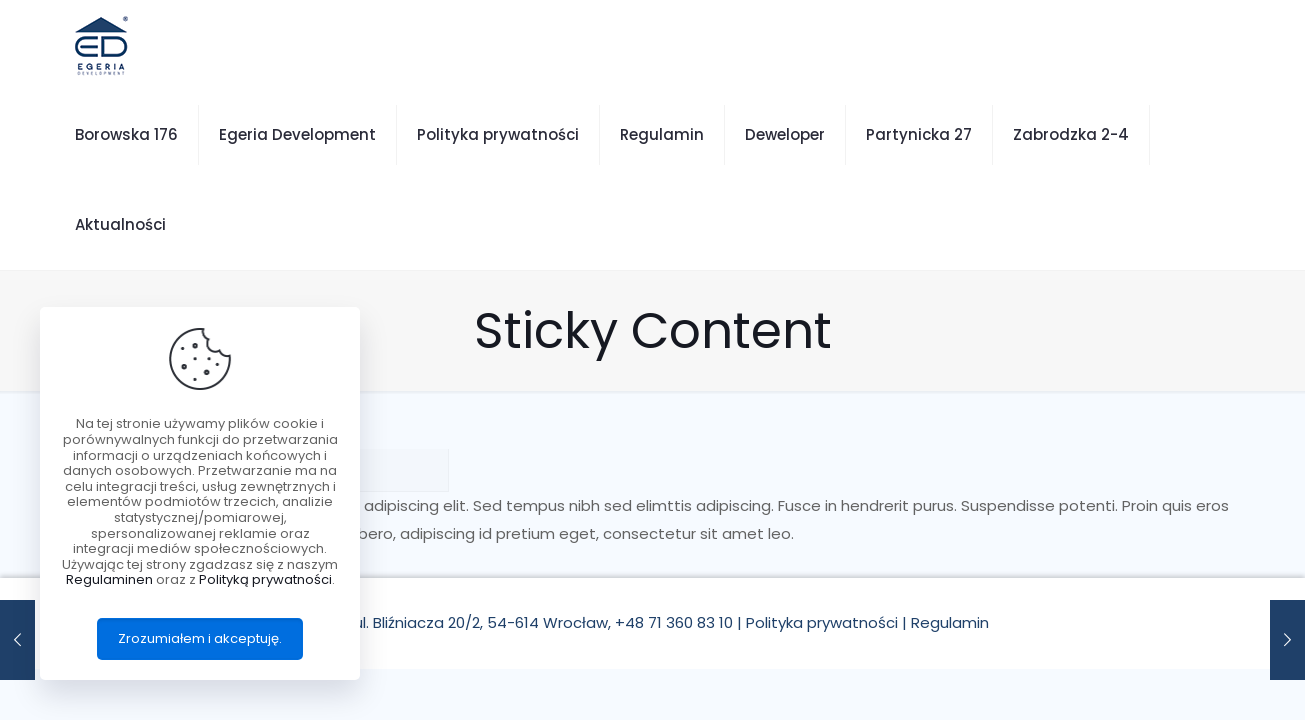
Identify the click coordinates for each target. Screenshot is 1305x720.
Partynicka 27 (919, 134)
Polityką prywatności (265, 579)
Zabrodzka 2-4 (1071, 134)
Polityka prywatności (498, 134)
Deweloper (785, 134)
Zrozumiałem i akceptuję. (200, 638)
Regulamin (662, 134)
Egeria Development (297, 134)
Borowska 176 (126, 134)
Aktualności (120, 224)
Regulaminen (109, 579)
